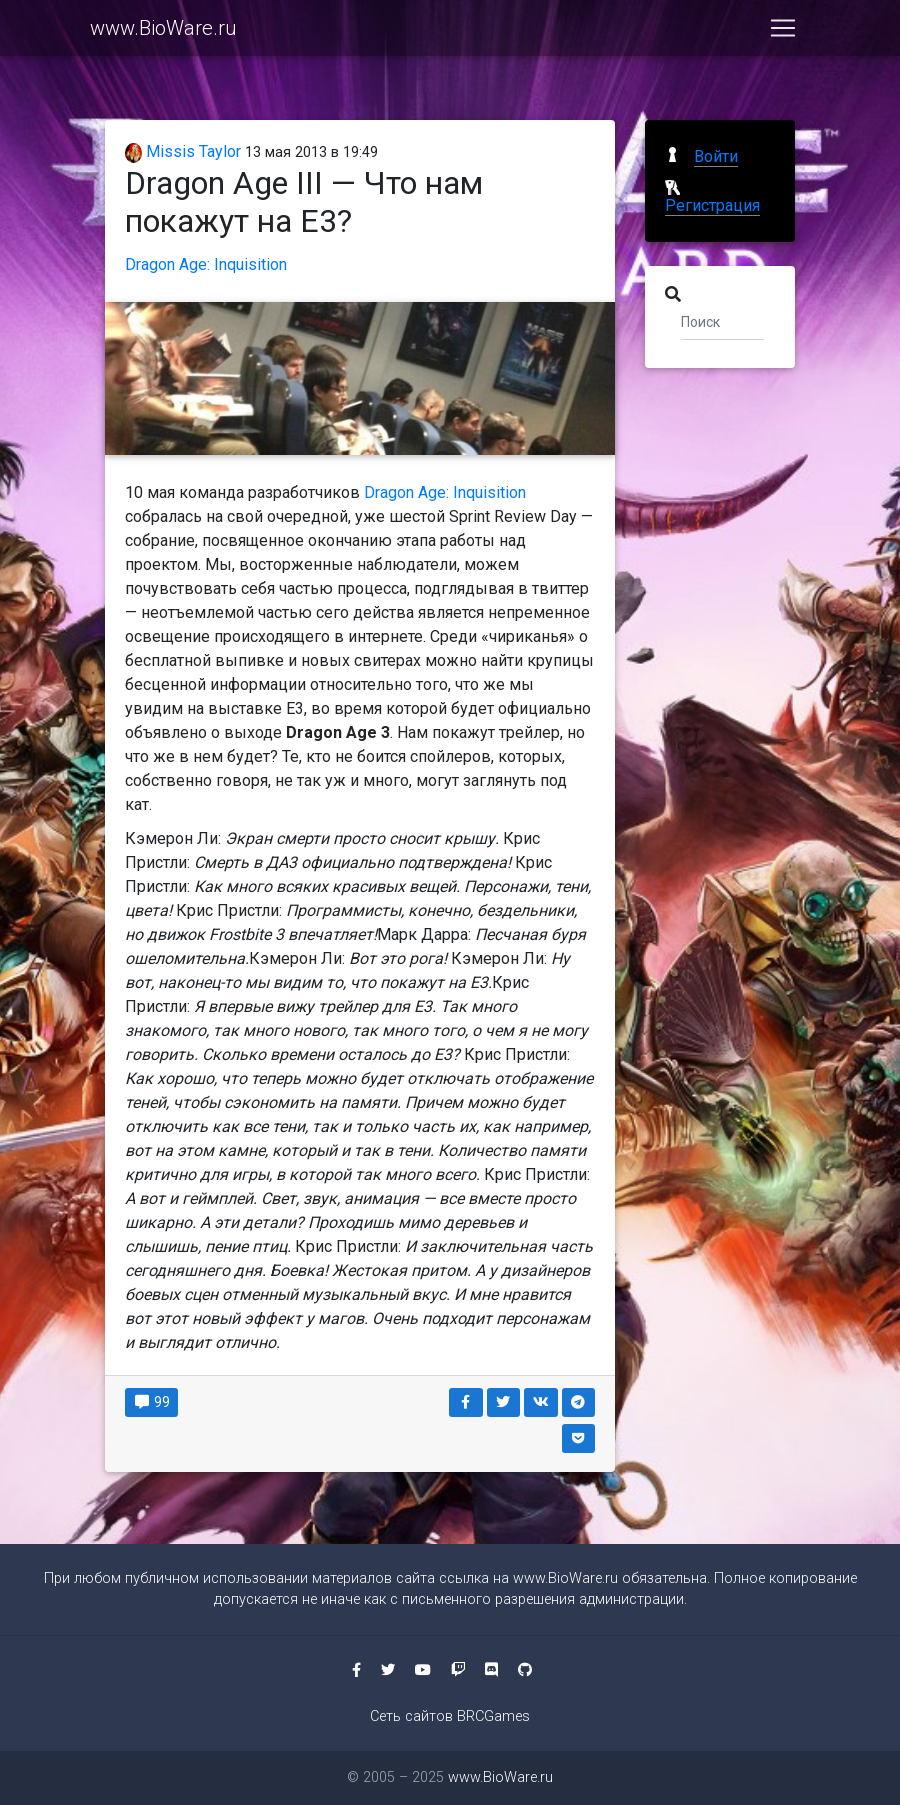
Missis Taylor (183, 151)
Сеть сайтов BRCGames (450, 1716)
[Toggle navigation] (783, 32)
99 (151, 1402)
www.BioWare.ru (163, 32)
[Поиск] (722, 321)
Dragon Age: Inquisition (206, 264)
